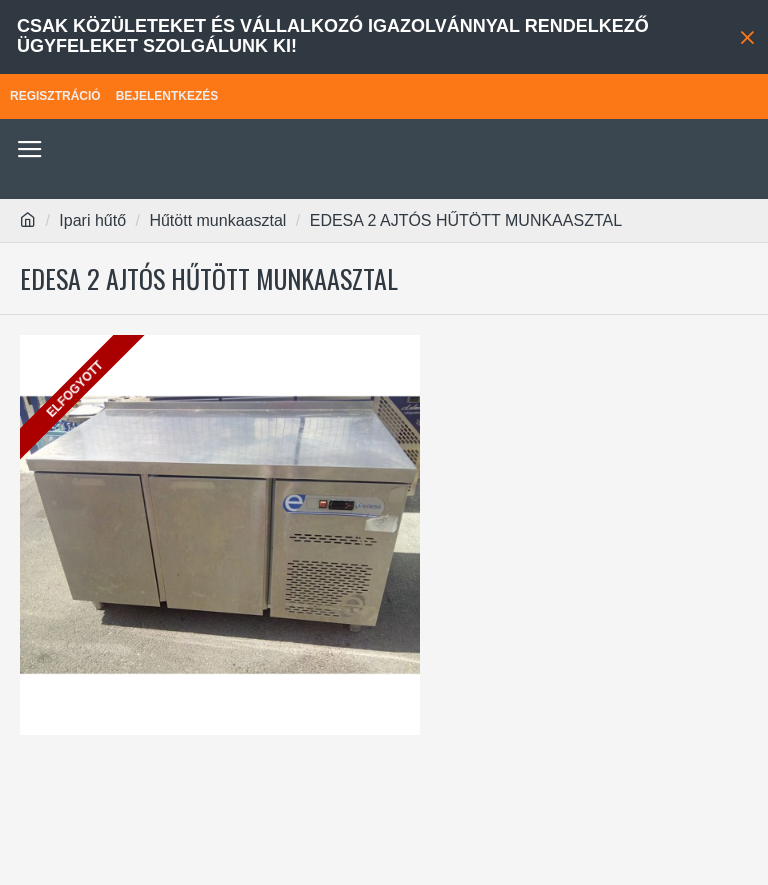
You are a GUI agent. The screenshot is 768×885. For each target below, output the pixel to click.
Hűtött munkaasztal (217, 220)
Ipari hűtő (92, 220)
